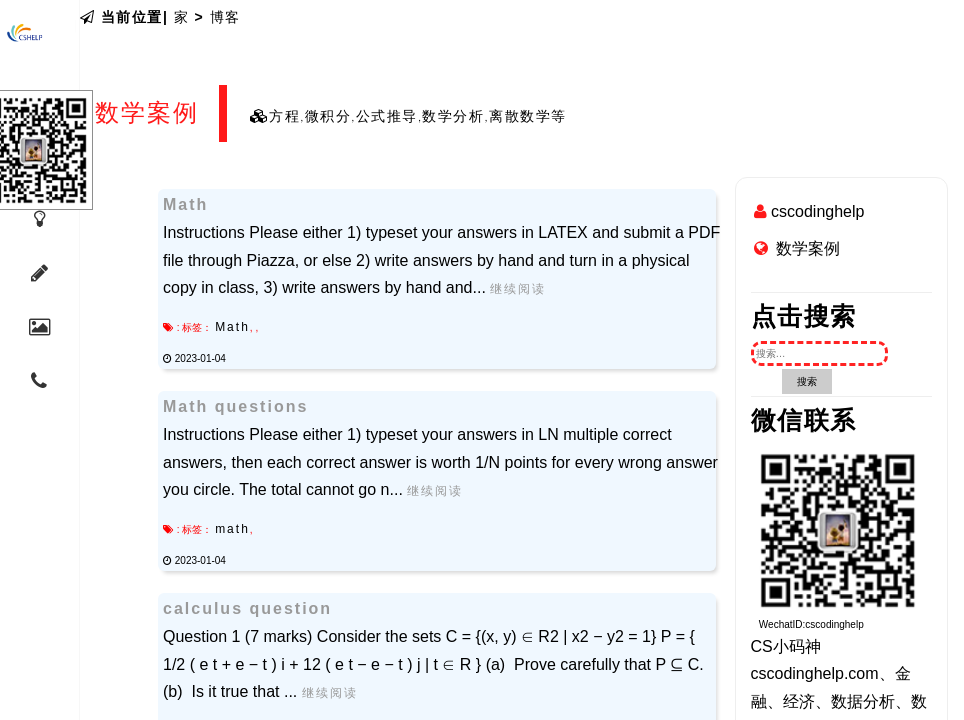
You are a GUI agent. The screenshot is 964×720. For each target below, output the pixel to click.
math (232, 529)
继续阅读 (518, 289)
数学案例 (808, 248)
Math (232, 327)
